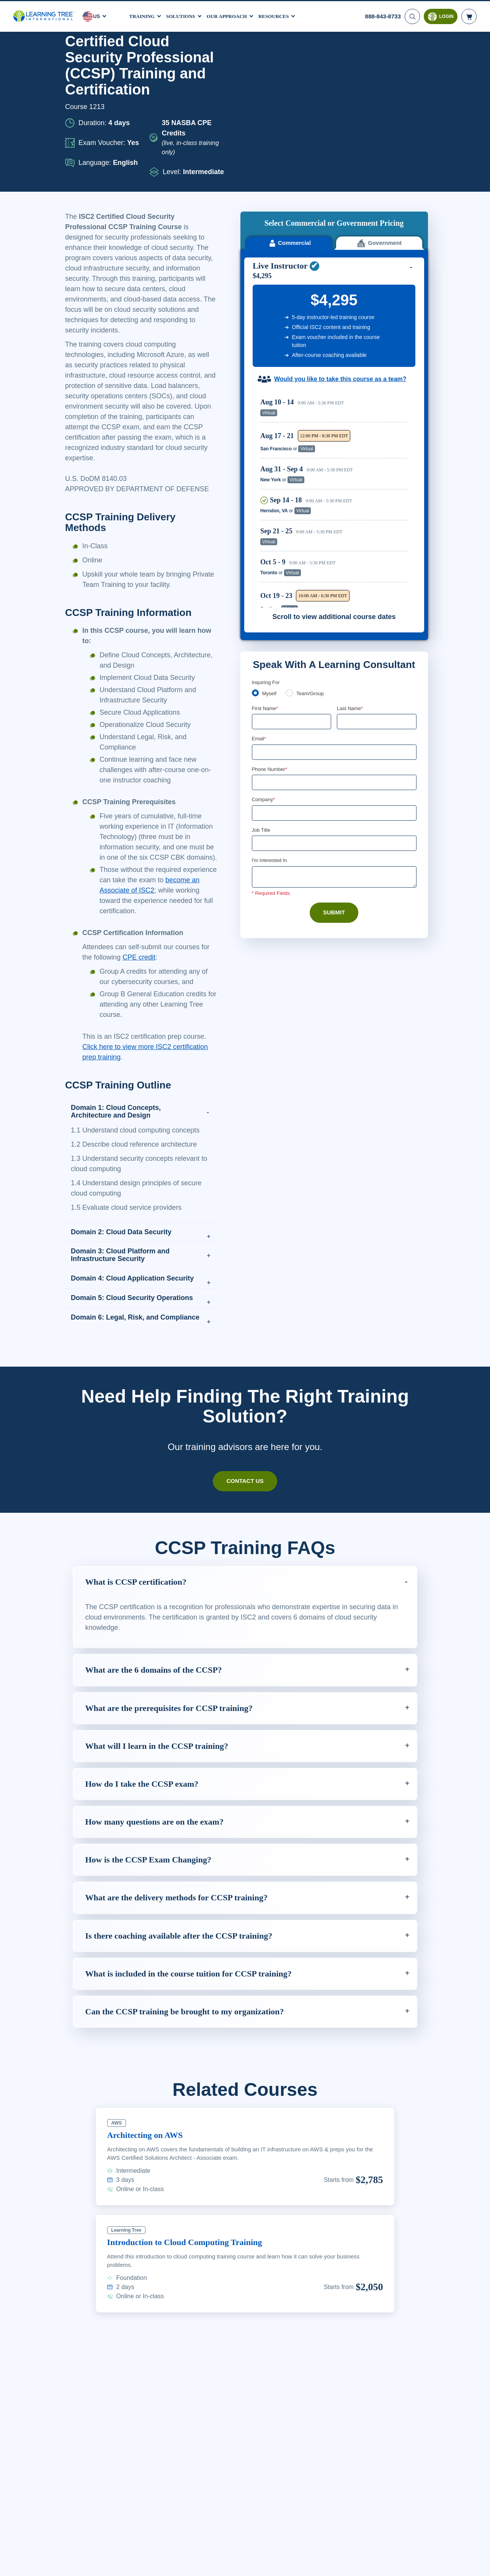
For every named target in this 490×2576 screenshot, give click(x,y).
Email (259, 576)
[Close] (477, 2561)
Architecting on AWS (150, 2176)
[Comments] (334, 716)
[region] (335, 337)
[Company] (334, 651)
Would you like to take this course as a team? (340, 216)
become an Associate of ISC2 (147, 921)
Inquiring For (266, 519)
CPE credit (156, 988)
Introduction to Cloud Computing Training (191, 2283)
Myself (270, 530)
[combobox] (260, 620)
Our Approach (233, 15)
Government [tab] (379, 80)
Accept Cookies (402, 2563)
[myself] (255, 529)
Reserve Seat (381, 250)
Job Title (261, 668)
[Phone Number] (334, 620)
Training (143, 15)
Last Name (350, 545)
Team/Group (313, 530)
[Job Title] (334, 682)
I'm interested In (270, 699)
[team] (290, 529)
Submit (334, 752)
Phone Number (271, 607)
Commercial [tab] (289, 80)
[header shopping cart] (469, 15)
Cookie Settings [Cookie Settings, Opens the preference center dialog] (347, 2563)
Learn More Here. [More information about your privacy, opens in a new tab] (121, 2568)
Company (264, 637)
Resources (283, 15)
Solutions (184, 15)
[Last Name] (376, 559)
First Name (265, 545)
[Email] (334, 590)
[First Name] (292, 559)
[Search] (411, 15)
